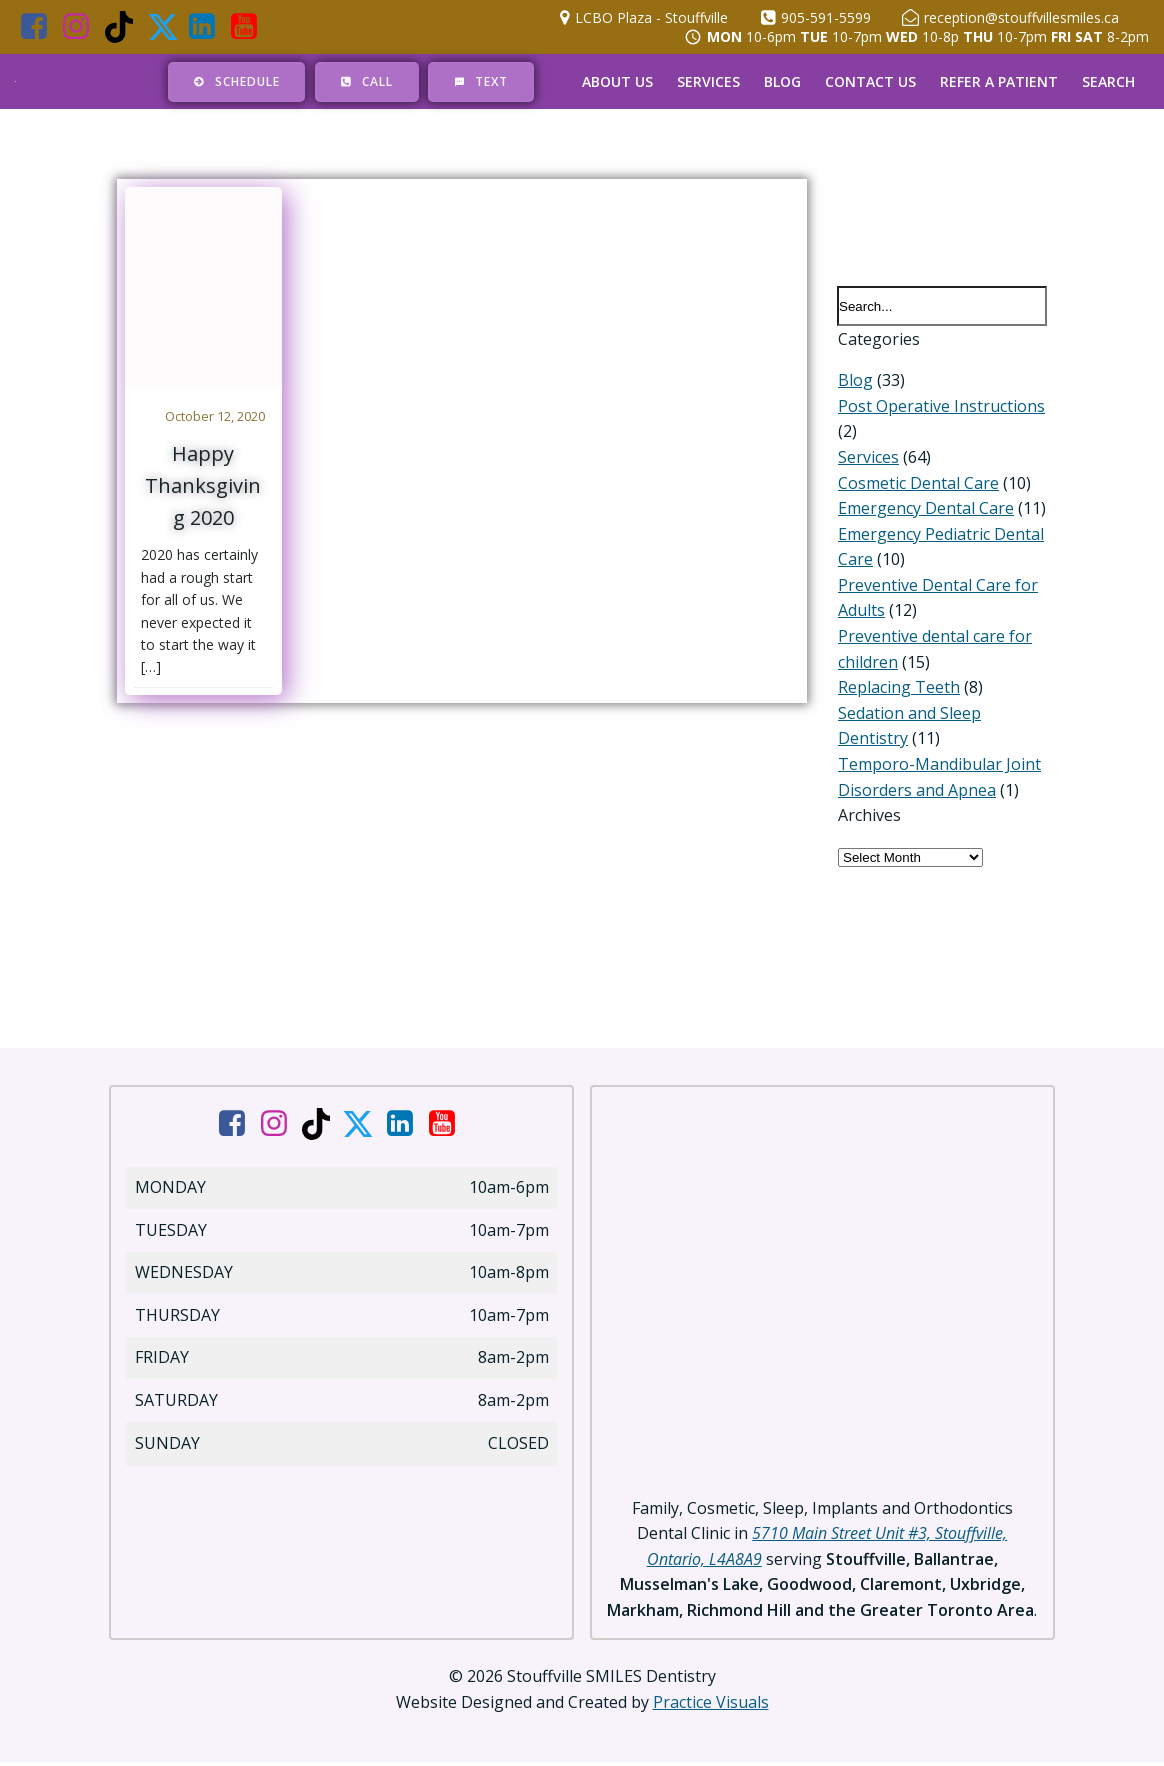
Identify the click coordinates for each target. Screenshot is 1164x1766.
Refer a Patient (999, 81)
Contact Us (870, 81)
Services (708, 81)
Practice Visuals (711, 1706)
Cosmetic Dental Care (917, 484)
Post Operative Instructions (940, 407)
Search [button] (1108, 81)
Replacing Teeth (898, 689)
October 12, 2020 (216, 416)
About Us (617, 81)
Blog (782, 81)
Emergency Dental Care (925, 510)
